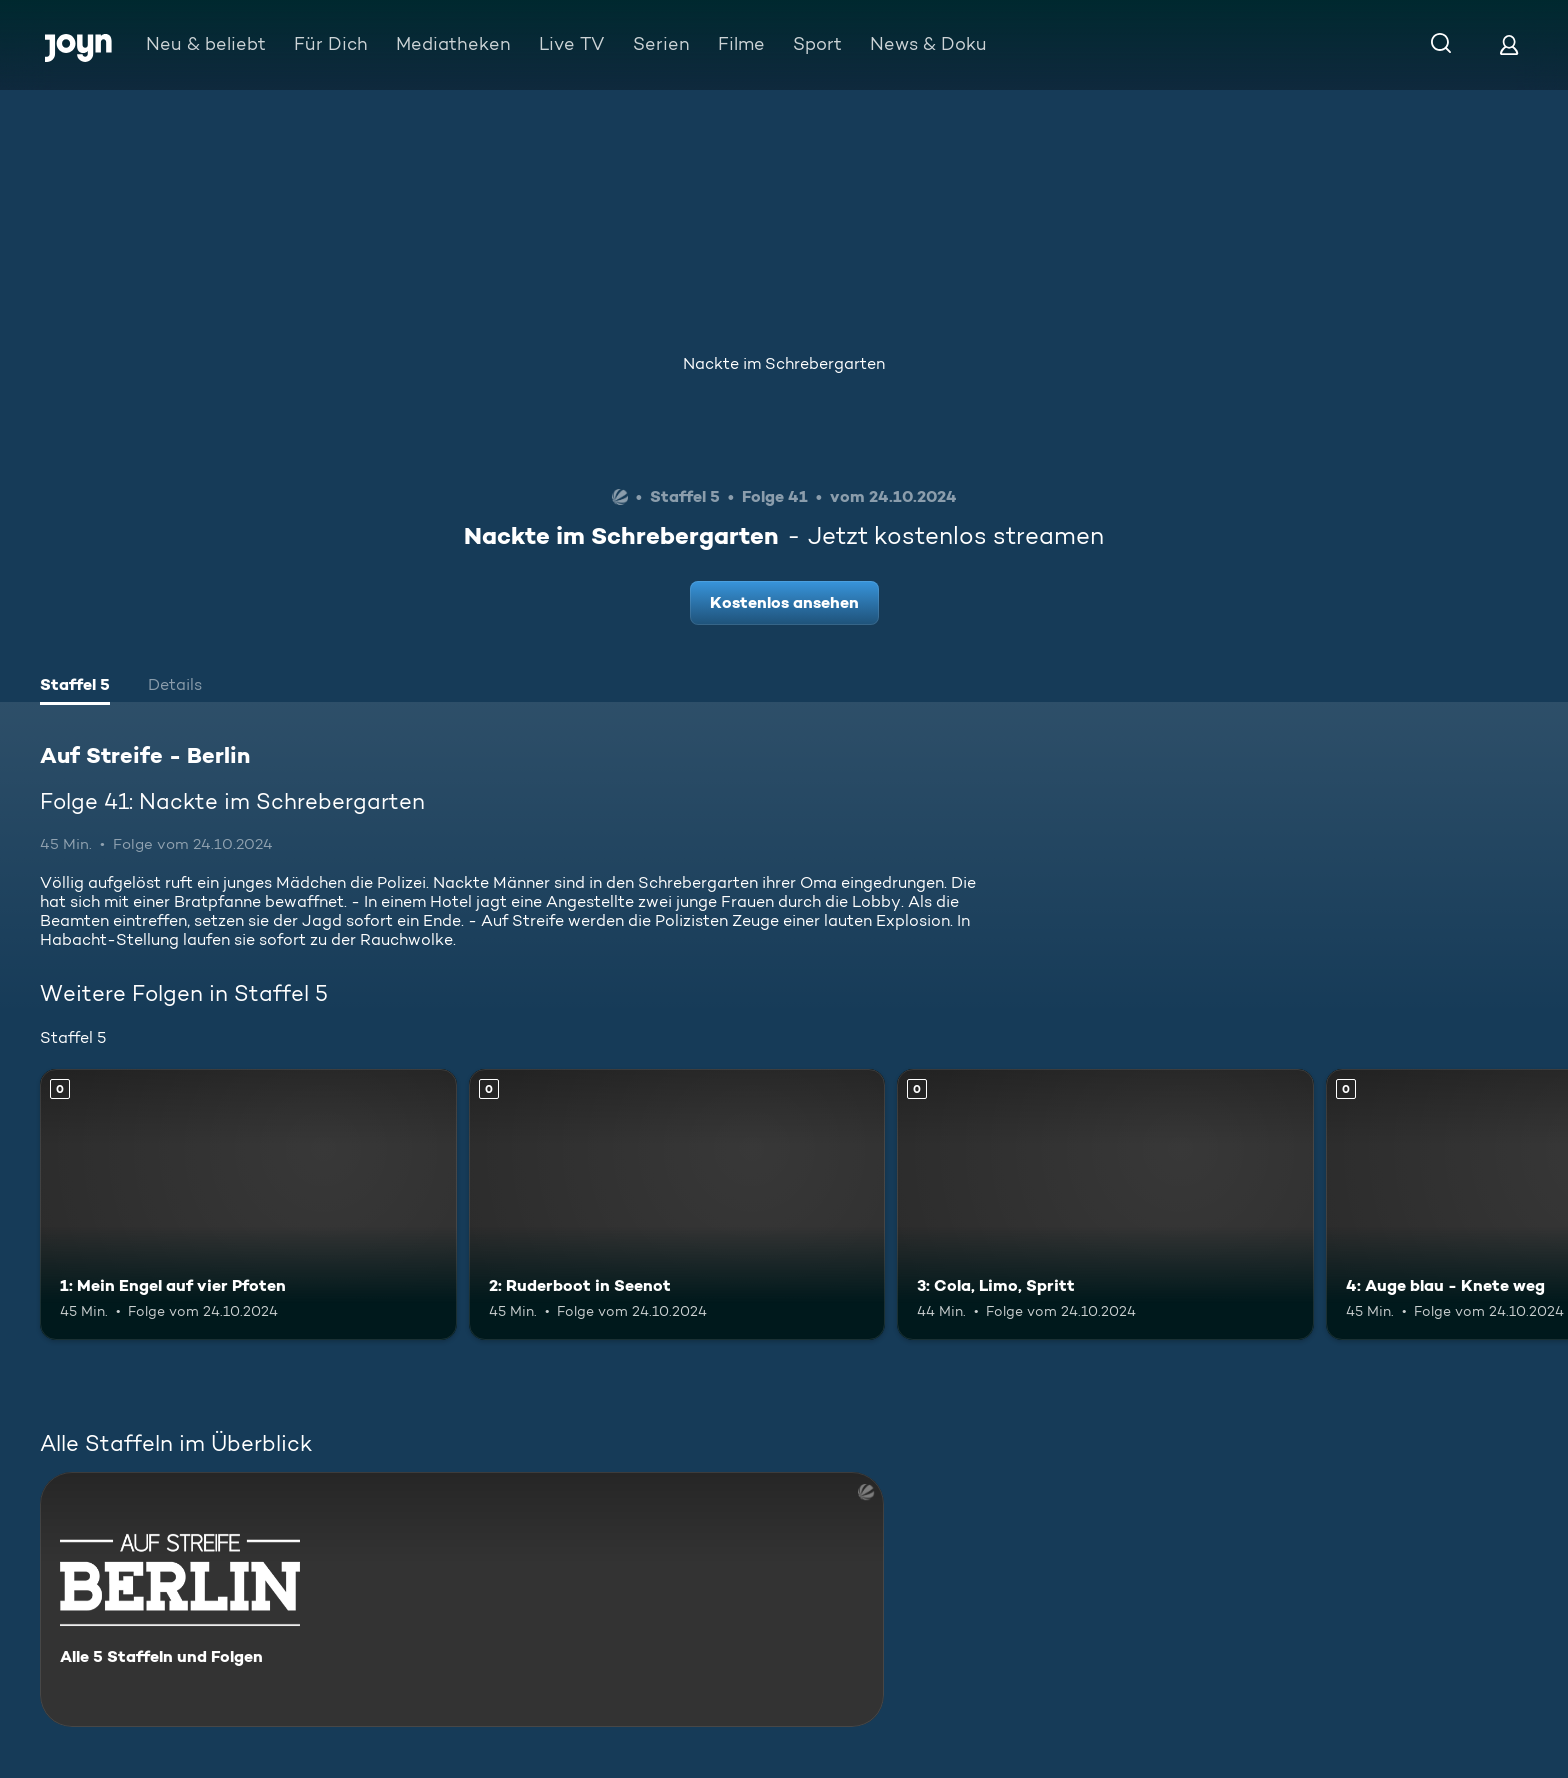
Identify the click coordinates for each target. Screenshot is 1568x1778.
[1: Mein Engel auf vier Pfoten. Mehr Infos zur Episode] (248, 1204)
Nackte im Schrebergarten (784, 363)
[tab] (75, 687)
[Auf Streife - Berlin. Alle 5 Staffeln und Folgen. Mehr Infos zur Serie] (462, 1599)
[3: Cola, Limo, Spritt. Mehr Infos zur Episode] (1105, 1204)
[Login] (1509, 44)
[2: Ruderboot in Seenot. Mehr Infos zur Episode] (677, 1204)
